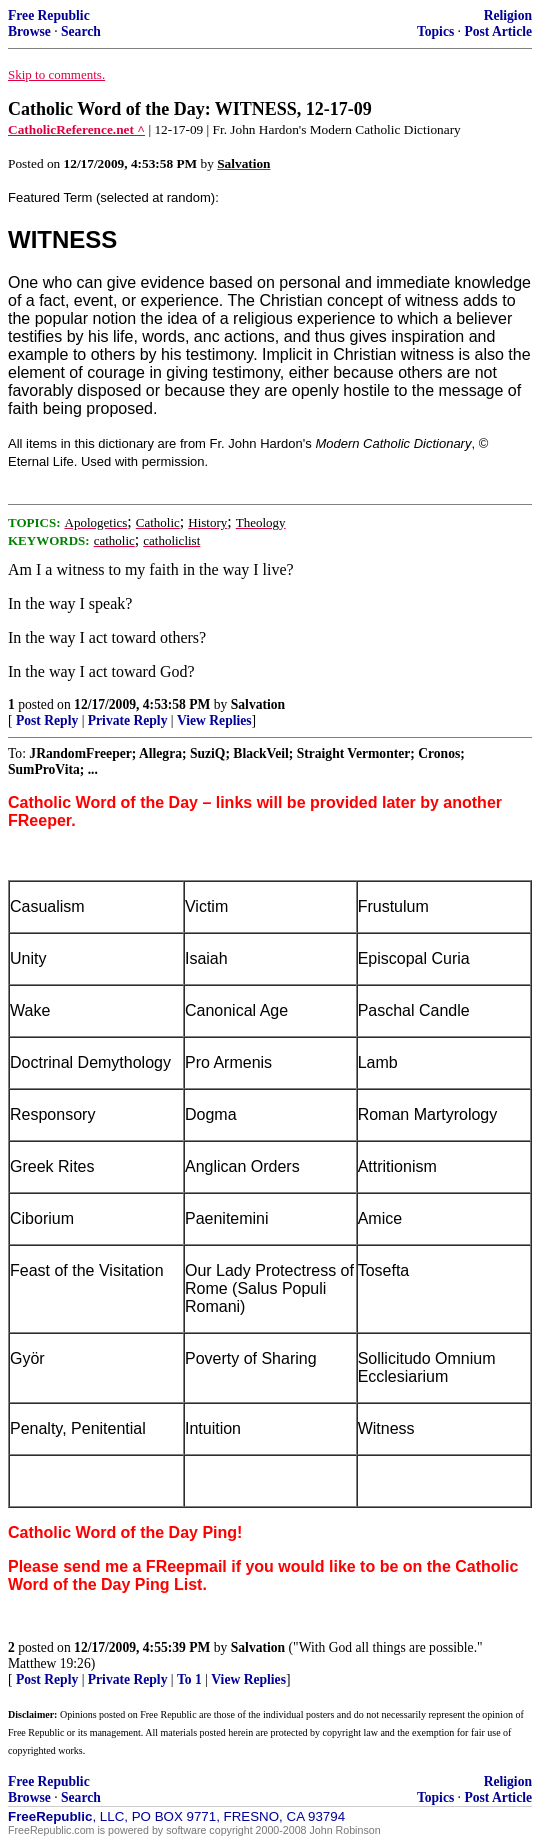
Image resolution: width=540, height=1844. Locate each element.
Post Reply (47, 720)
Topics (435, 31)
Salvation (258, 704)
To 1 (189, 1679)
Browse (29, 31)
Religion (508, 15)
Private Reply (128, 720)
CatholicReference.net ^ (76, 129)
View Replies (214, 720)
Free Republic (49, 15)
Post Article (498, 31)
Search (81, 31)
